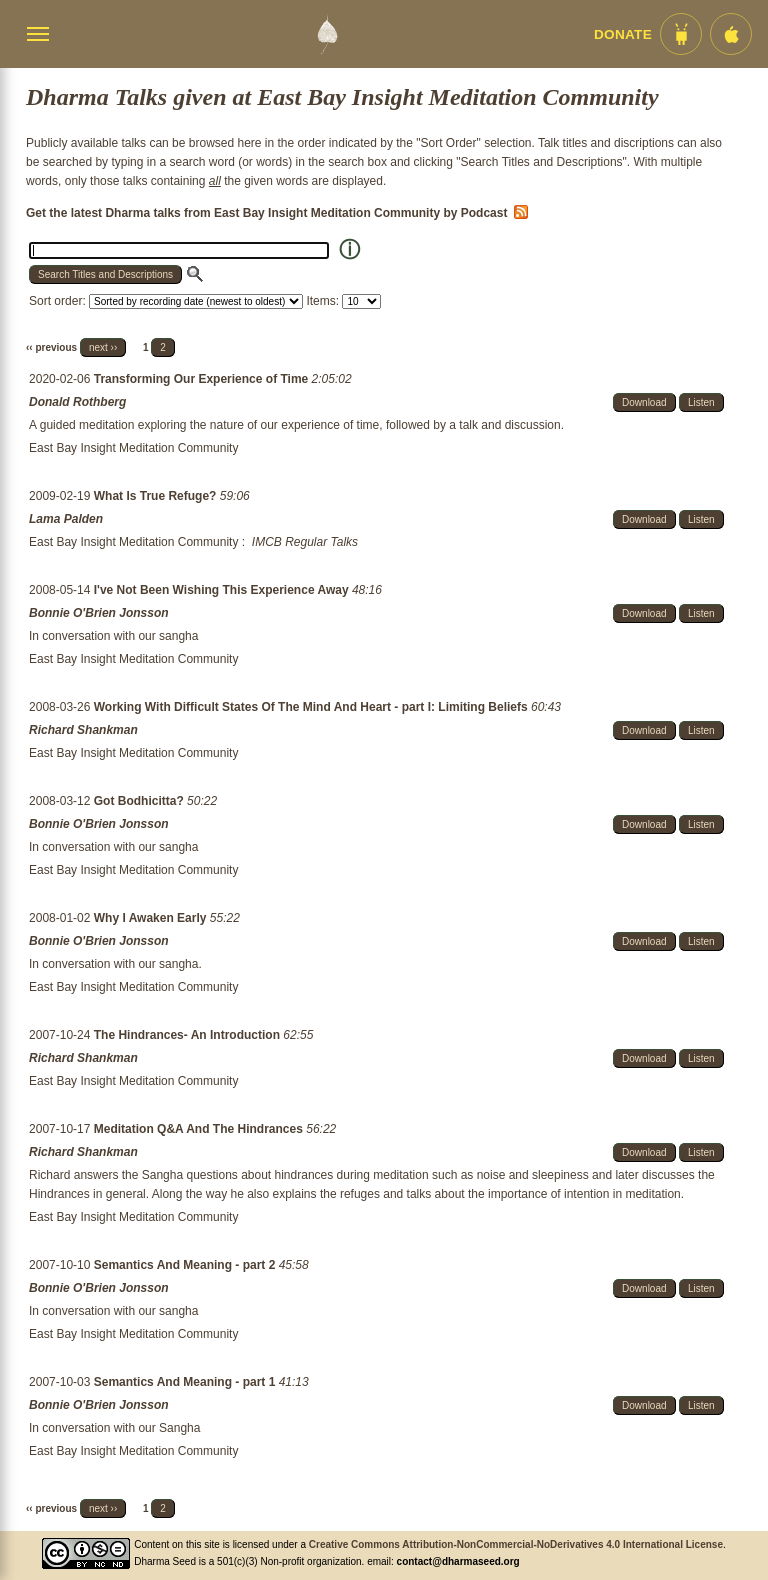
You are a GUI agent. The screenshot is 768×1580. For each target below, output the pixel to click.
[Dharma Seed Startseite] (327, 34)
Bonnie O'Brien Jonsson (99, 613)
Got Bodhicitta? (140, 801)
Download (644, 402)
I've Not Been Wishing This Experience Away (223, 590)
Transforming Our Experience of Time (203, 379)
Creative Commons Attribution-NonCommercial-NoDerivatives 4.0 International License (516, 1544)
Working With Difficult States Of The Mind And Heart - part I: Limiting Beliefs (312, 707)
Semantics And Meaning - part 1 (186, 1382)
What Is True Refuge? (157, 496)
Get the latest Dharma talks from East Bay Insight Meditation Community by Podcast (277, 213)
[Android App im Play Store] (681, 34)
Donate (623, 34)
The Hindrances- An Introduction (189, 1035)
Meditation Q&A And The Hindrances (200, 1129)
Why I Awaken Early (152, 918)
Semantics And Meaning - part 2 (186, 1265)
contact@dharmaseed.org (458, 1561)
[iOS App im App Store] (731, 34)
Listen (701, 402)
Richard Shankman (83, 730)
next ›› (103, 347)
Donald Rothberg (77, 402)
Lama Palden (66, 519)
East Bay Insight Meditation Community (133, 448)
